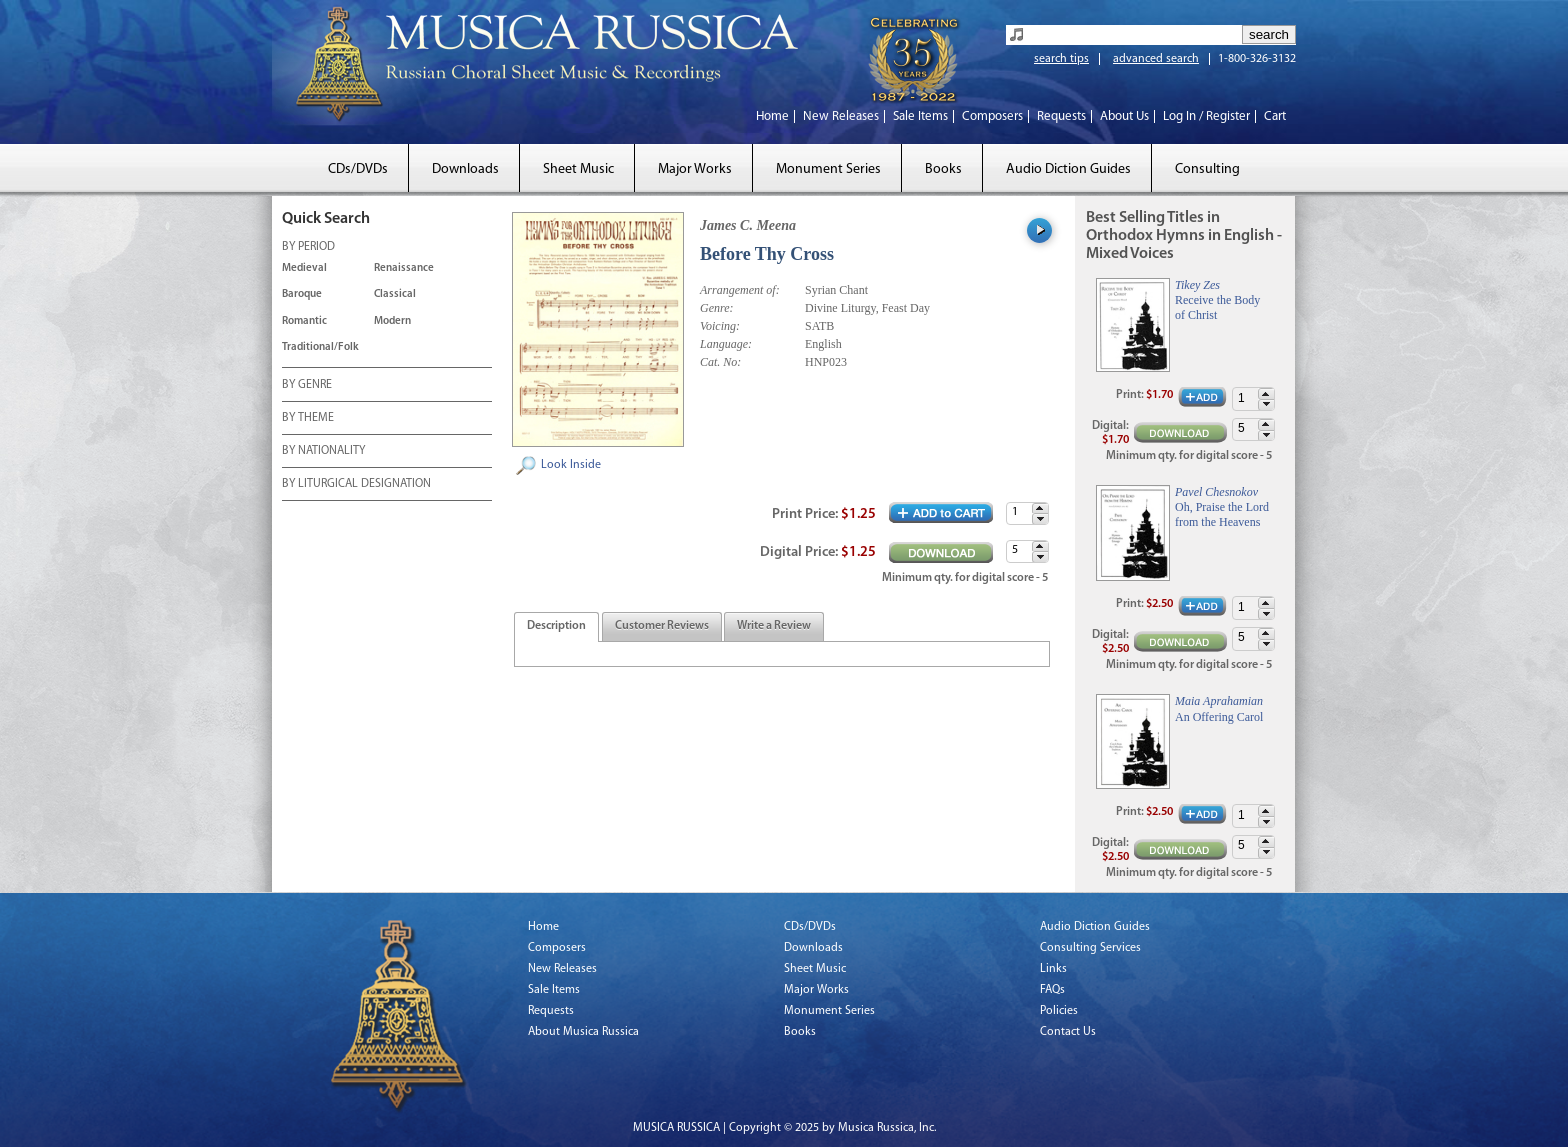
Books (943, 169)
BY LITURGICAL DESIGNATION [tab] (356, 485)
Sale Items (920, 116)
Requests (1061, 116)
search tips (1061, 59)
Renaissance (404, 268)
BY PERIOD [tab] (308, 248)
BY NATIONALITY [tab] (323, 452)
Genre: (717, 308)
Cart (1275, 116)
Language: (726, 344)
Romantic (304, 321)
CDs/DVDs (358, 169)
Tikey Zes (1197, 285)
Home (772, 116)
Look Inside (571, 465)
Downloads (465, 169)
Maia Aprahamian (1219, 701)
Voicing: (720, 326)
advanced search (1156, 59)
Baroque (302, 294)
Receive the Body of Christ (1217, 307)
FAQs (1052, 990)
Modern (392, 321)
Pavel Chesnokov (1216, 492)
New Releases (841, 116)
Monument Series (828, 169)
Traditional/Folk (320, 347)
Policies (1059, 1011)
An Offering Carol (1219, 717)
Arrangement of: (740, 290)
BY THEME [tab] (308, 419)
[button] (1040, 508)
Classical (395, 294)
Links (1053, 969)
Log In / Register (1206, 116)
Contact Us (1068, 1032)
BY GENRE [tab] (307, 386)
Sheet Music (578, 169)
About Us (1124, 116)
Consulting (1207, 169)
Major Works (695, 169)
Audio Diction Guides (1068, 169)
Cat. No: (720, 362)
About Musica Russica (583, 1032)
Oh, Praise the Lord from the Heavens (1222, 514)
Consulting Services (1090, 948)
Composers (992, 116)
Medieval (304, 268)
